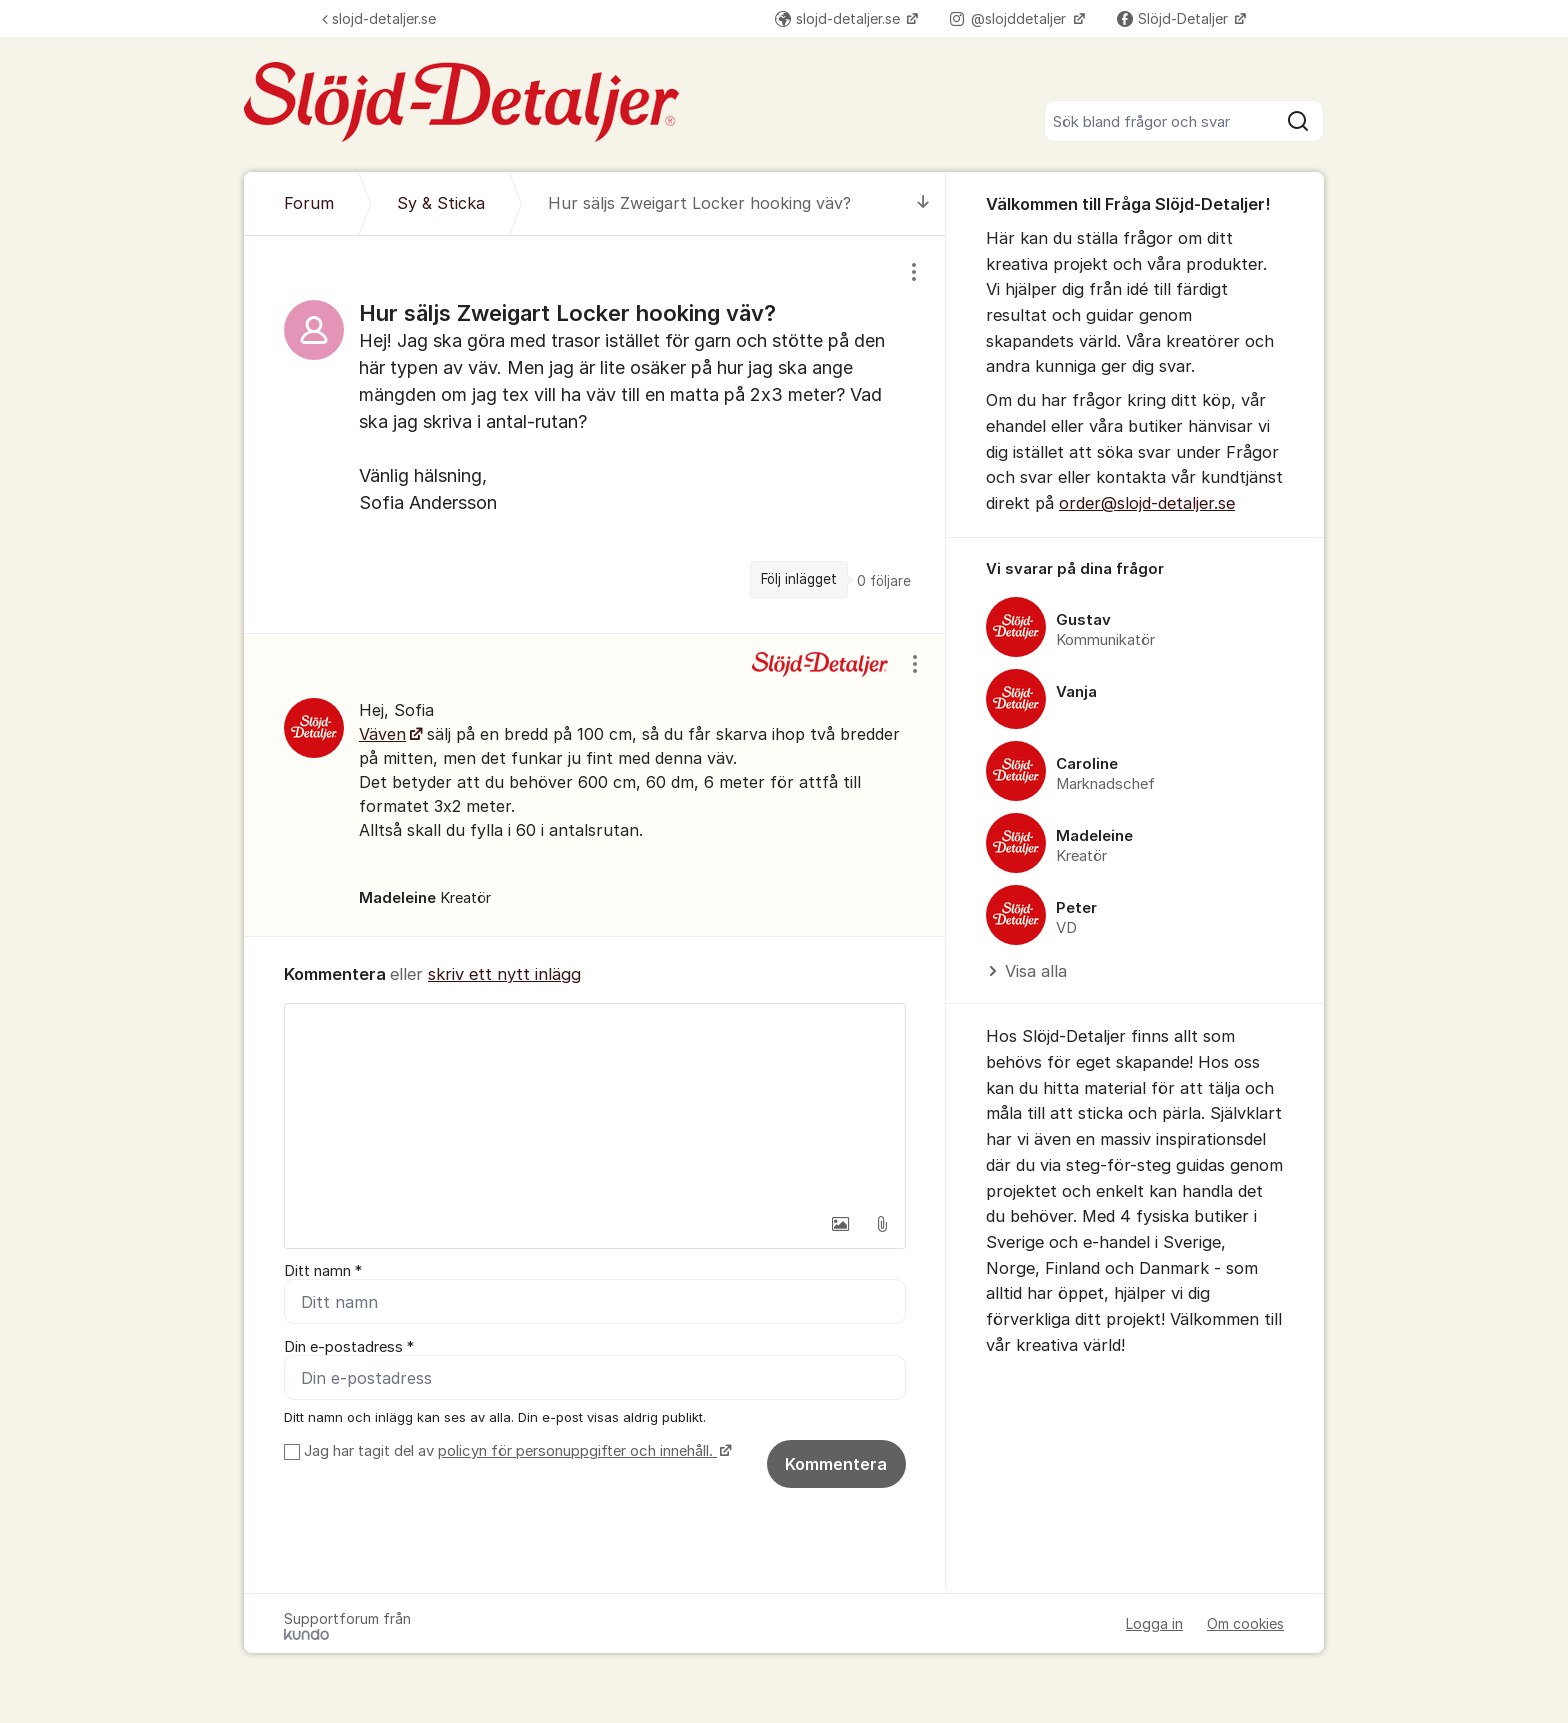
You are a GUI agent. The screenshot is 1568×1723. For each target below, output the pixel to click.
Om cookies (1245, 1623)
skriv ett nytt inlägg (504, 974)
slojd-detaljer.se (379, 18)
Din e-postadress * (349, 1347)
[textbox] (595, 1104)
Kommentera (836, 1464)
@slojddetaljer (1010, 18)
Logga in (1154, 1623)
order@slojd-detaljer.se (1147, 503)
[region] (595, 434)
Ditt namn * (323, 1271)
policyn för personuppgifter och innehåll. (577, 1451)
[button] (840, 1224)
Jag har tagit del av (515, 1451)
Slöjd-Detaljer (1174, 18)
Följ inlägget (799, 579)
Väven (382, 734)
